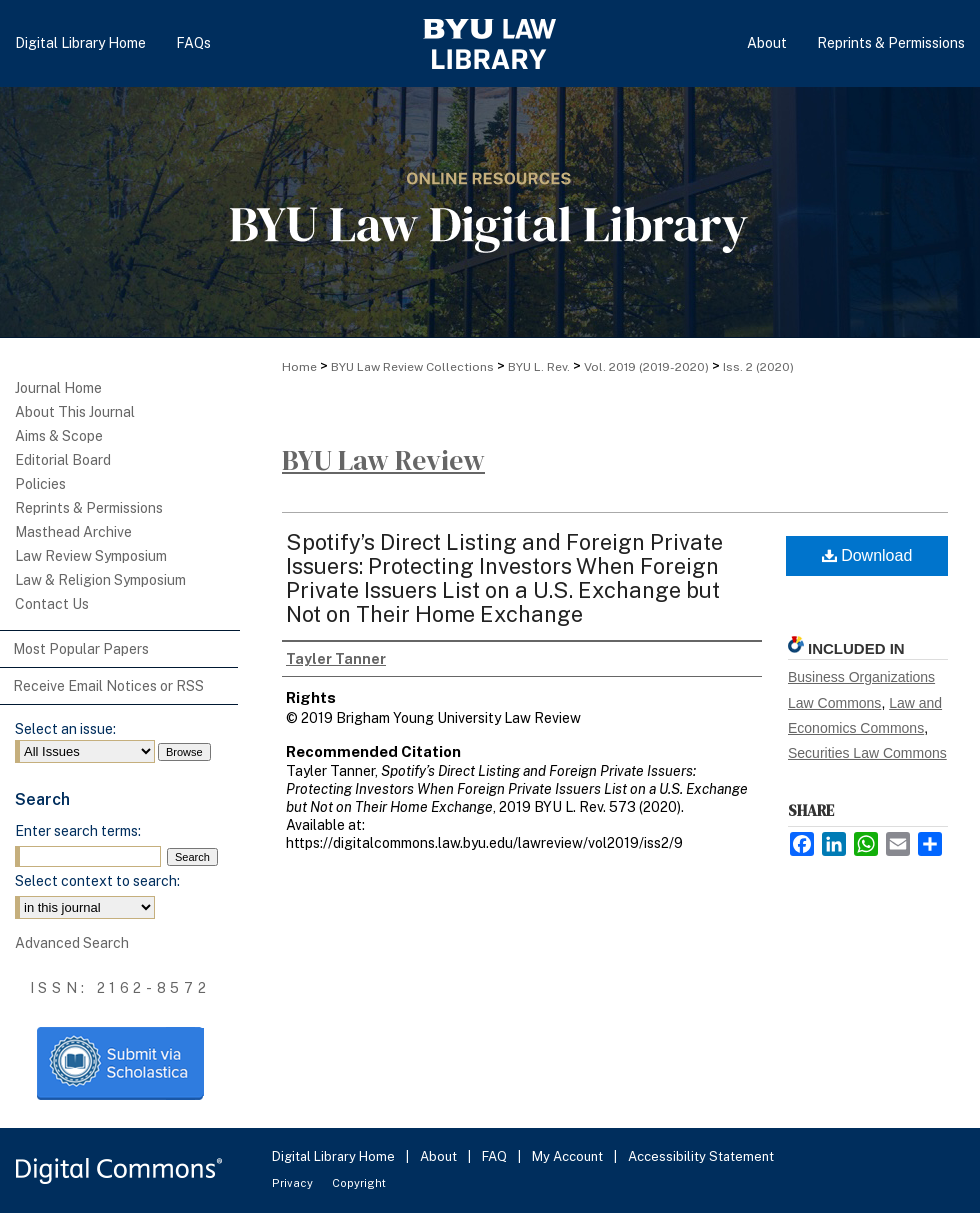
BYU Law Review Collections (412, 367)
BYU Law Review (383, 460)
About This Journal (75, 412)
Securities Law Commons (867, 753)
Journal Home (58, 388)
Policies (40, 484)
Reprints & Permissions (89, 508)
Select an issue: (65, 729)
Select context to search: (97, 881)
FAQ (496, 1156)
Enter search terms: (78, 831)
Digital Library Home (335, 1156)
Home (299, 367)
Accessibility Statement (701, 1156)
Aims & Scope (59, 436)
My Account (569, 1156)
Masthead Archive (73, 532)
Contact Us (52, 604)
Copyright (359, 1183)
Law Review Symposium (91, 556)
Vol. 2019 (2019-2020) (646, 367)
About (440, 1156)
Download (867, 555)
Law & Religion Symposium (100, 580)
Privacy (294, 1183)
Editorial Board (63, 460)
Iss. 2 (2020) (758, 367)
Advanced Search (72, 943)
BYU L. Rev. (539, 367)
